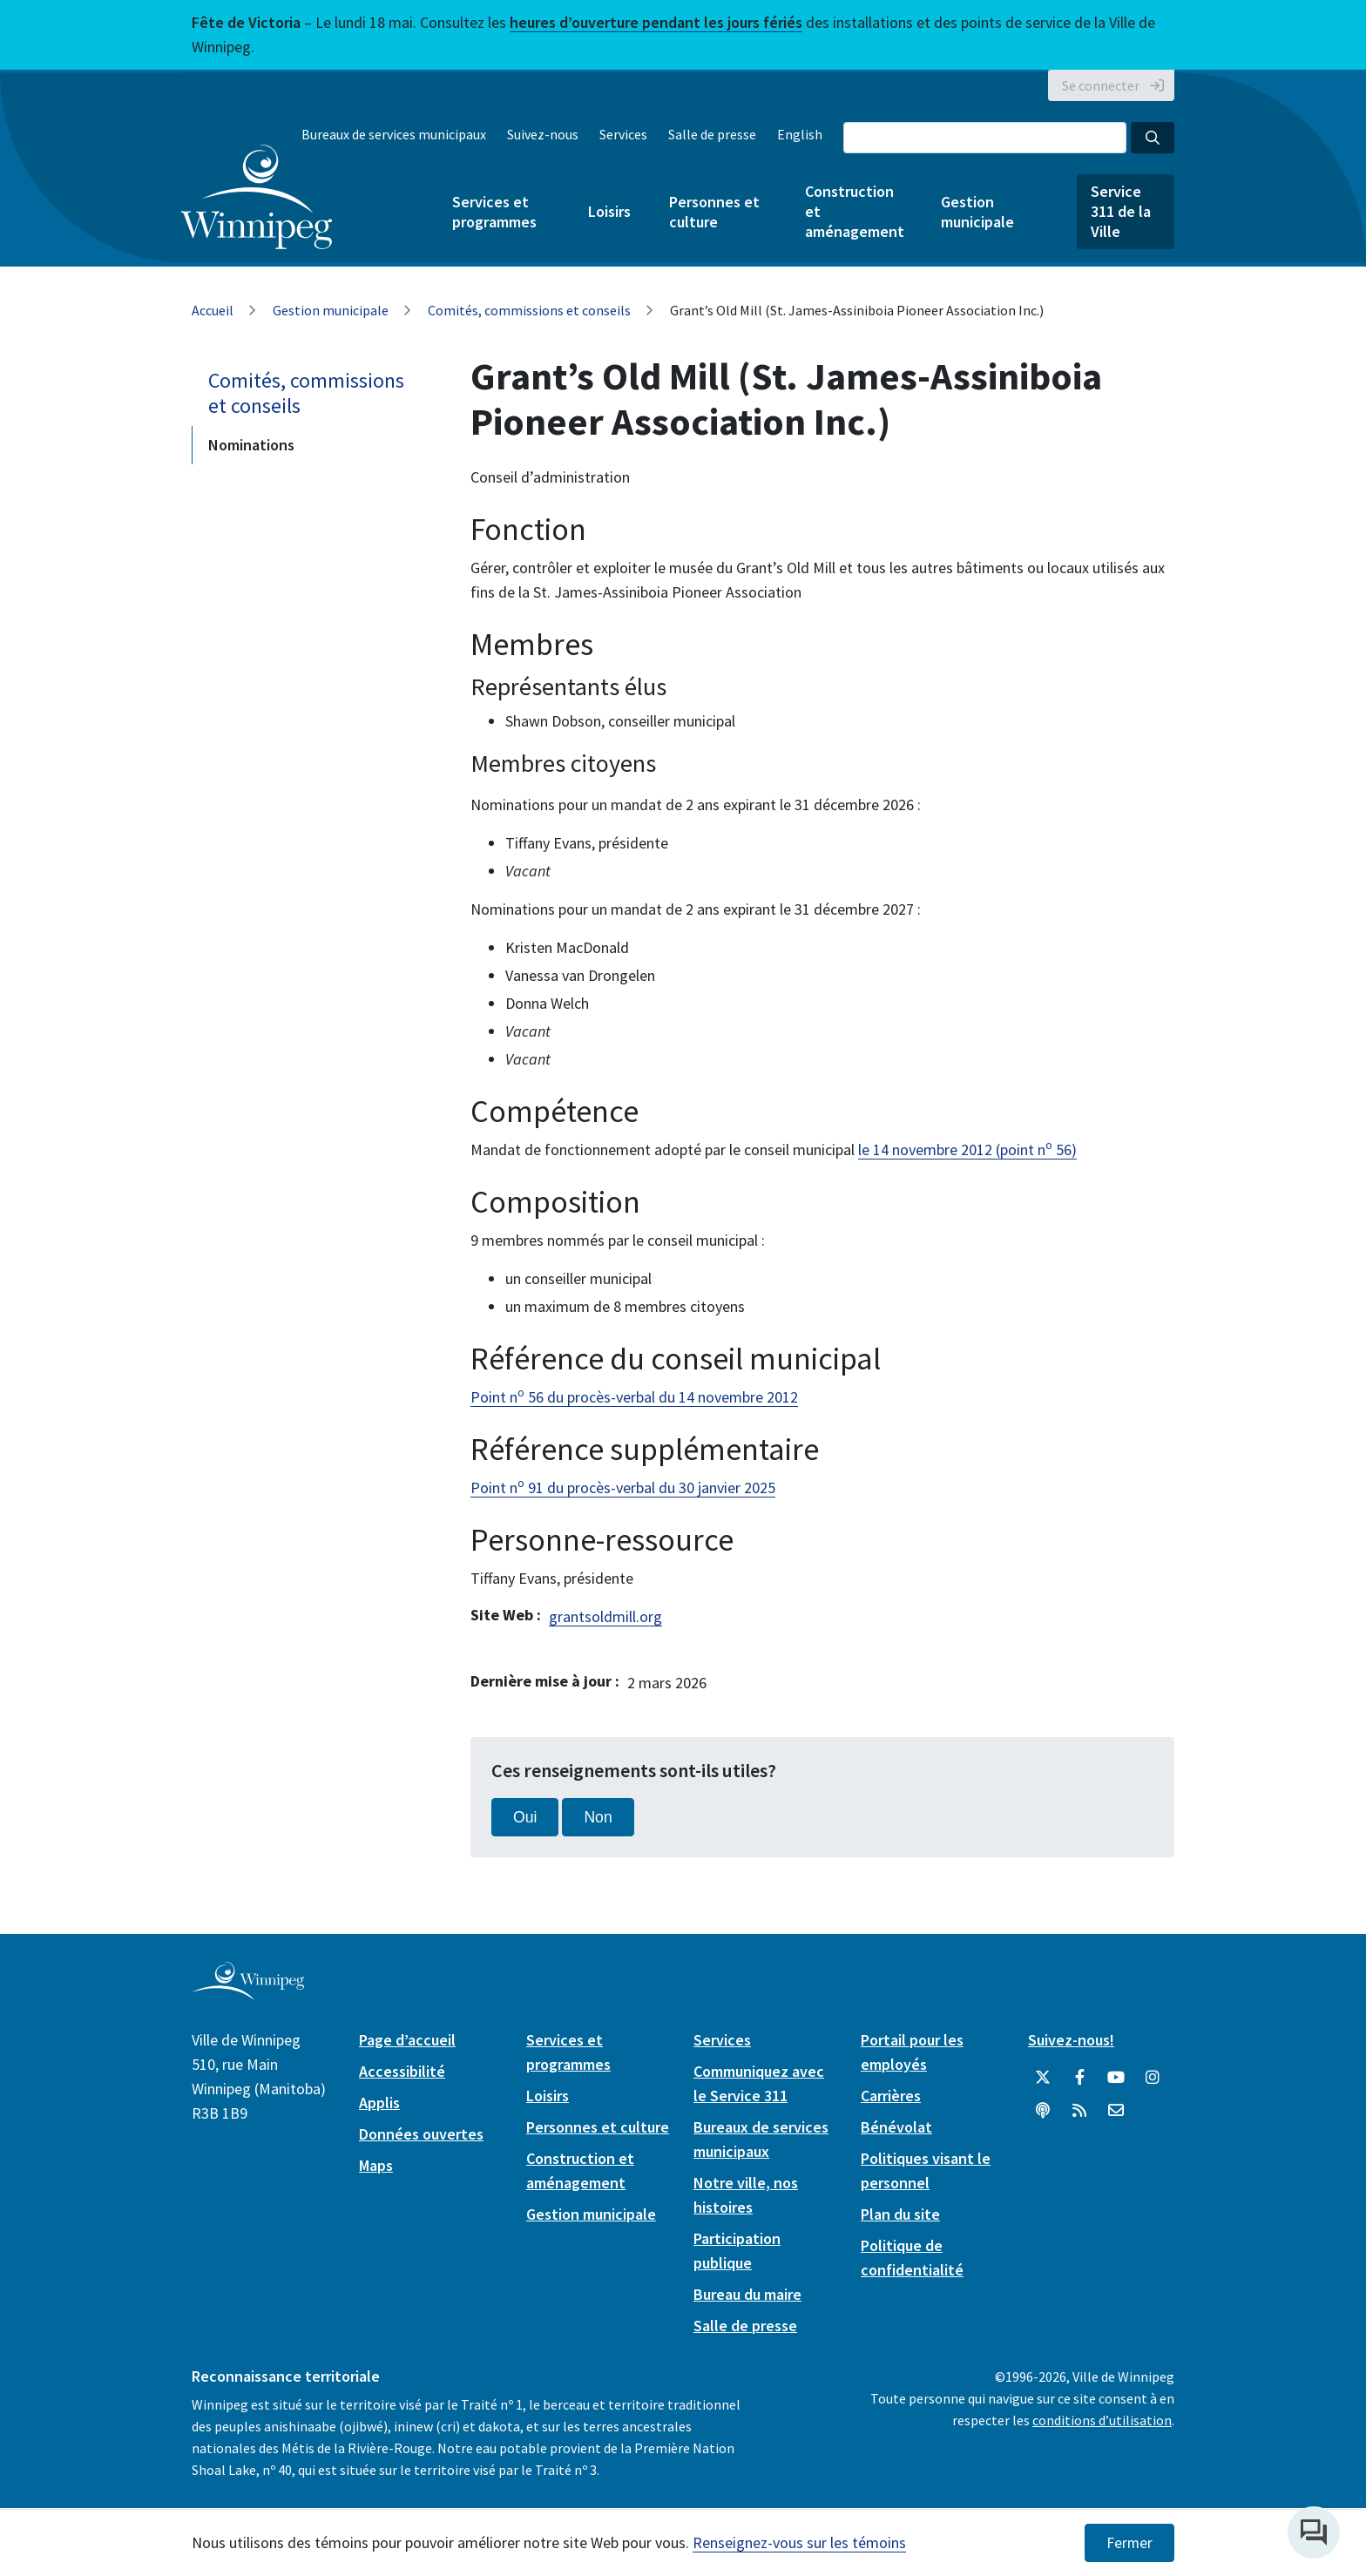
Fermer (1129, 2542)
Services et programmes (494, 212)
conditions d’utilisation (1102, 2420)
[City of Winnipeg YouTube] (1116, 2078)
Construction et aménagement (854, 211)
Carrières (891, 2096)
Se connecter (1100, 85)
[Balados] (1043, 2111)
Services (623, 134)
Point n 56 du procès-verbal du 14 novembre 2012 (634, 1397)
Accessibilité (402, 2071)
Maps (376, 2165)
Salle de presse (712, 134)
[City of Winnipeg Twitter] (1043, 2078)
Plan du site (900, 2214)
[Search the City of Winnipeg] (984, 137)
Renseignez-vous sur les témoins (799, 2542)
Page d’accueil (407, 2040)
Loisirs (609, 211)
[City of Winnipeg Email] (1116, 2111)
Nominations (251, 445)
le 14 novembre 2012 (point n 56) (967, 1149)
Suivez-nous (542, 134)
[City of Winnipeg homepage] (248, 1993)
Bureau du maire (747, 2294)
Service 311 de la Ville (1121, 211)
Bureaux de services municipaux (393, 134)
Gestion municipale (977, 212)
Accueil (212, 310)
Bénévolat (896, 2127)
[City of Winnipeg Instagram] (1152, 2078)
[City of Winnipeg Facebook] (1079, 2078)
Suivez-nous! (1071, 2040)
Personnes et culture (714, 212)
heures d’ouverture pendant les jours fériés (656, 22)
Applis (379, 2103)
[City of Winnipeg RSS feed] (1079, 2111)
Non (598, 1817)
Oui (525, 1817)
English (799, 134)
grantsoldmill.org (605, 1616)
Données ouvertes (421, 2134)
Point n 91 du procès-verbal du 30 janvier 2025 (622, 1487)
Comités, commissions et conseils (529, 310)
